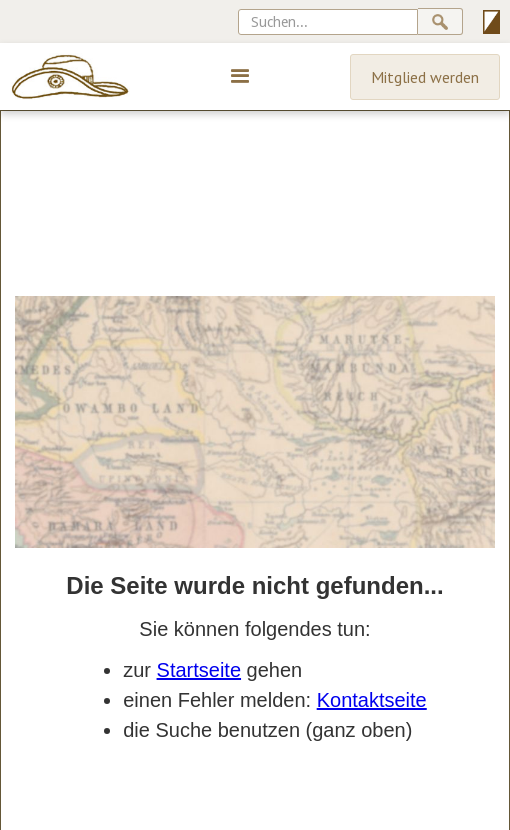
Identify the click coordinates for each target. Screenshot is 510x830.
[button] (240, 77)
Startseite (199, 670)
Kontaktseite (372, 700)
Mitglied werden (425, 77)
